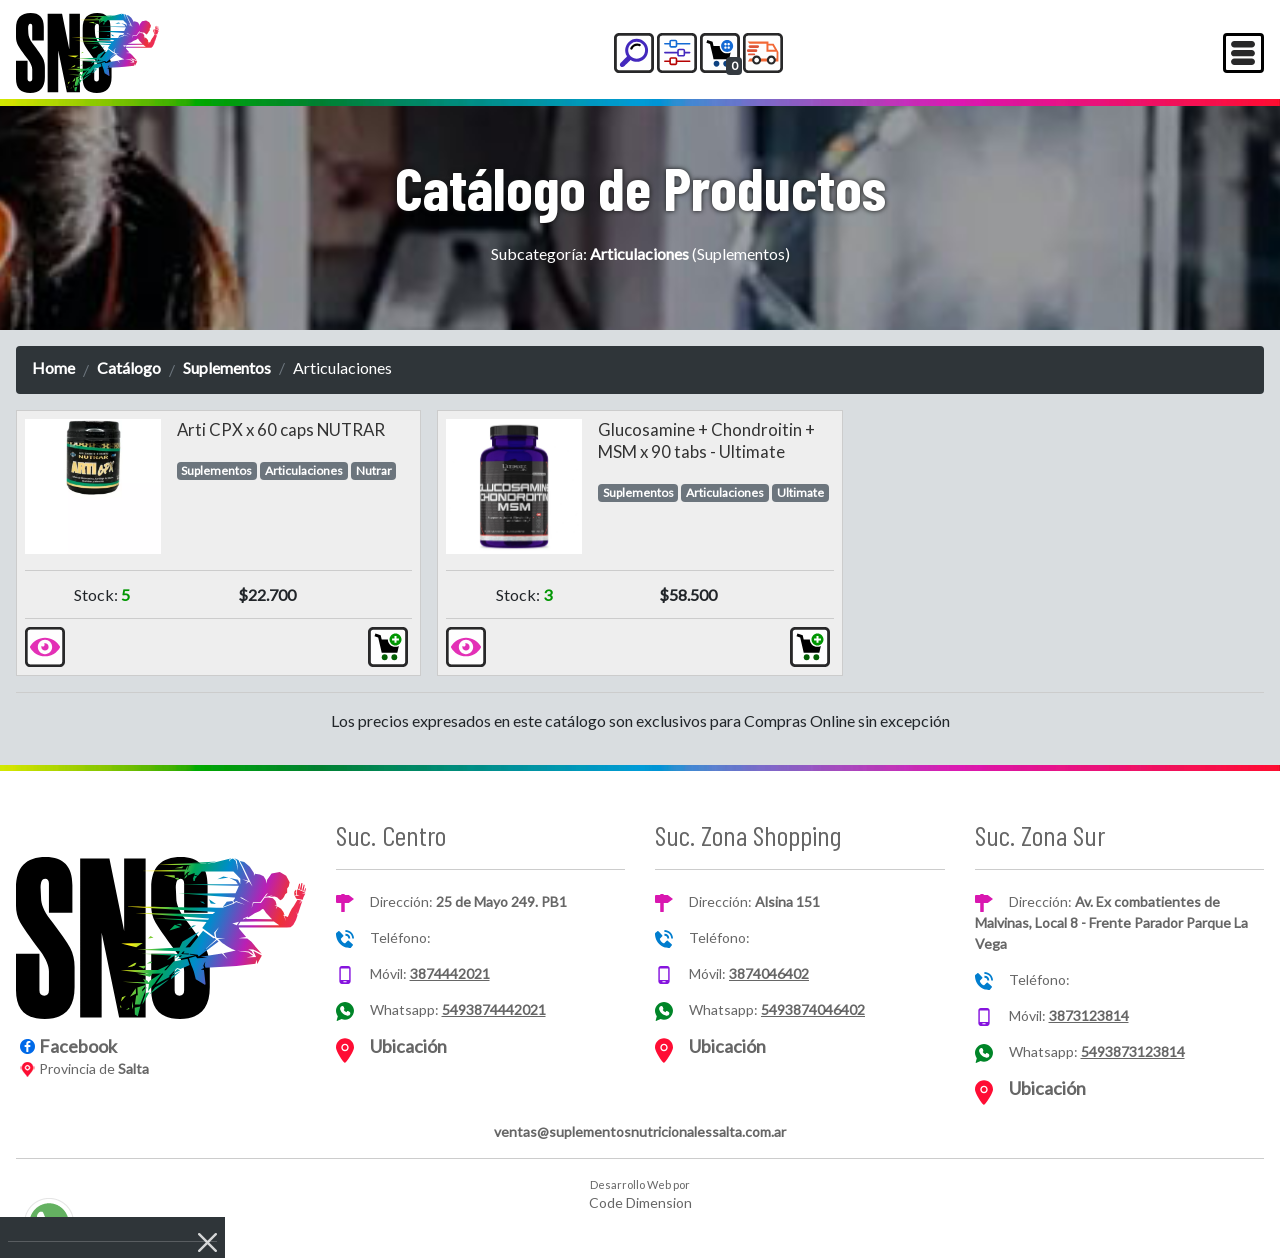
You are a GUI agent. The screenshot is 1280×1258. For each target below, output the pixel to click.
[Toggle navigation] (1243, 53)
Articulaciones (304, 470)
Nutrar (374, 470)
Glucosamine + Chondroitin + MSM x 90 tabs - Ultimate (706, 440)
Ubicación (408, 1046)
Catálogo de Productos (640, 187)
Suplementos (227, 367)
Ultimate (800, 492)
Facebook (78, 1046)
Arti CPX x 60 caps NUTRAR (281, 429)
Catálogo (129, 367)
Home (53, 367)
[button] (634, 53)
